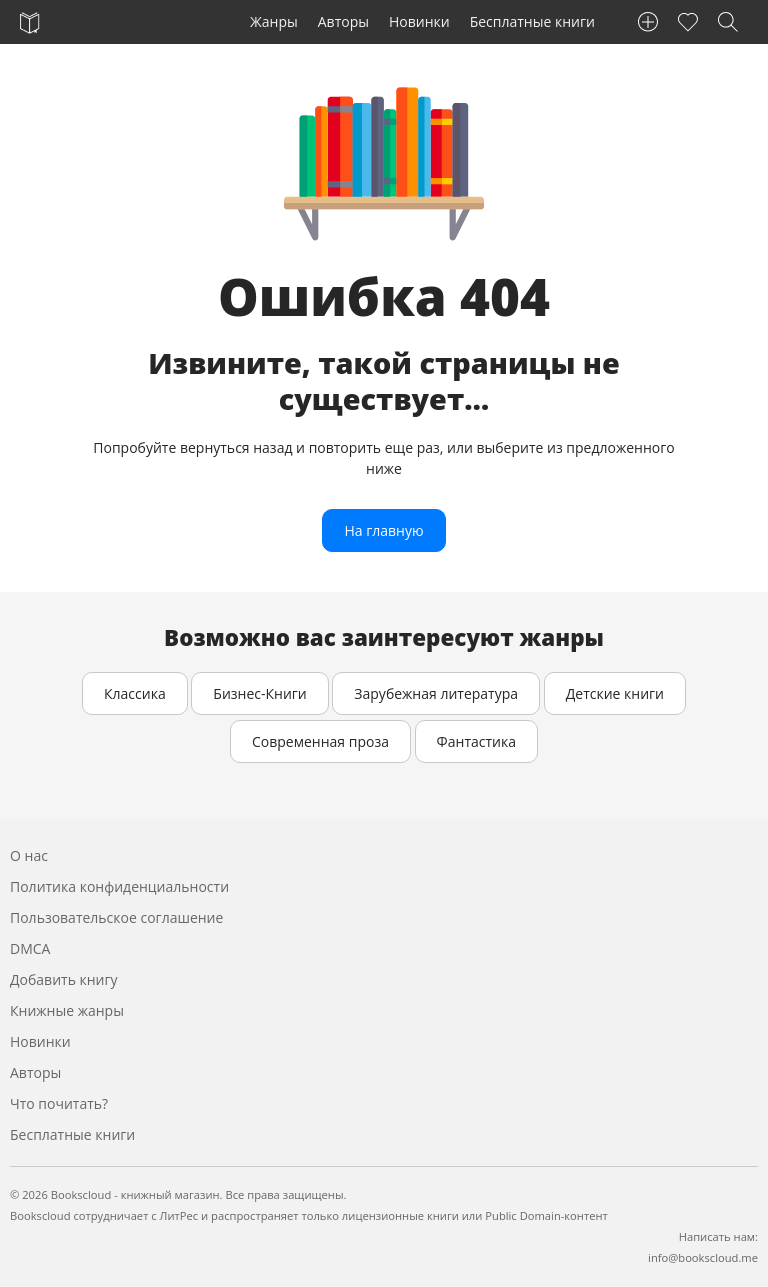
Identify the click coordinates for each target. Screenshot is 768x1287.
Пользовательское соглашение (116, 917)
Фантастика (476, 741)
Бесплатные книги (532, 21)
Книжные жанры (67, 1010)
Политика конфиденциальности (119, 886)
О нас (29, 855)
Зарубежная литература (436, 693)
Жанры (274, 21)
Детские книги (615, 693)
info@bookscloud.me (703, 1257)
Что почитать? (59, 1103)
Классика (135, 693)
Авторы (343, 21)
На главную (383, 530)
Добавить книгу (64, 979)
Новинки (419, 21)
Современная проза (320, 741)
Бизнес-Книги (259, 693)
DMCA (30, 948)
